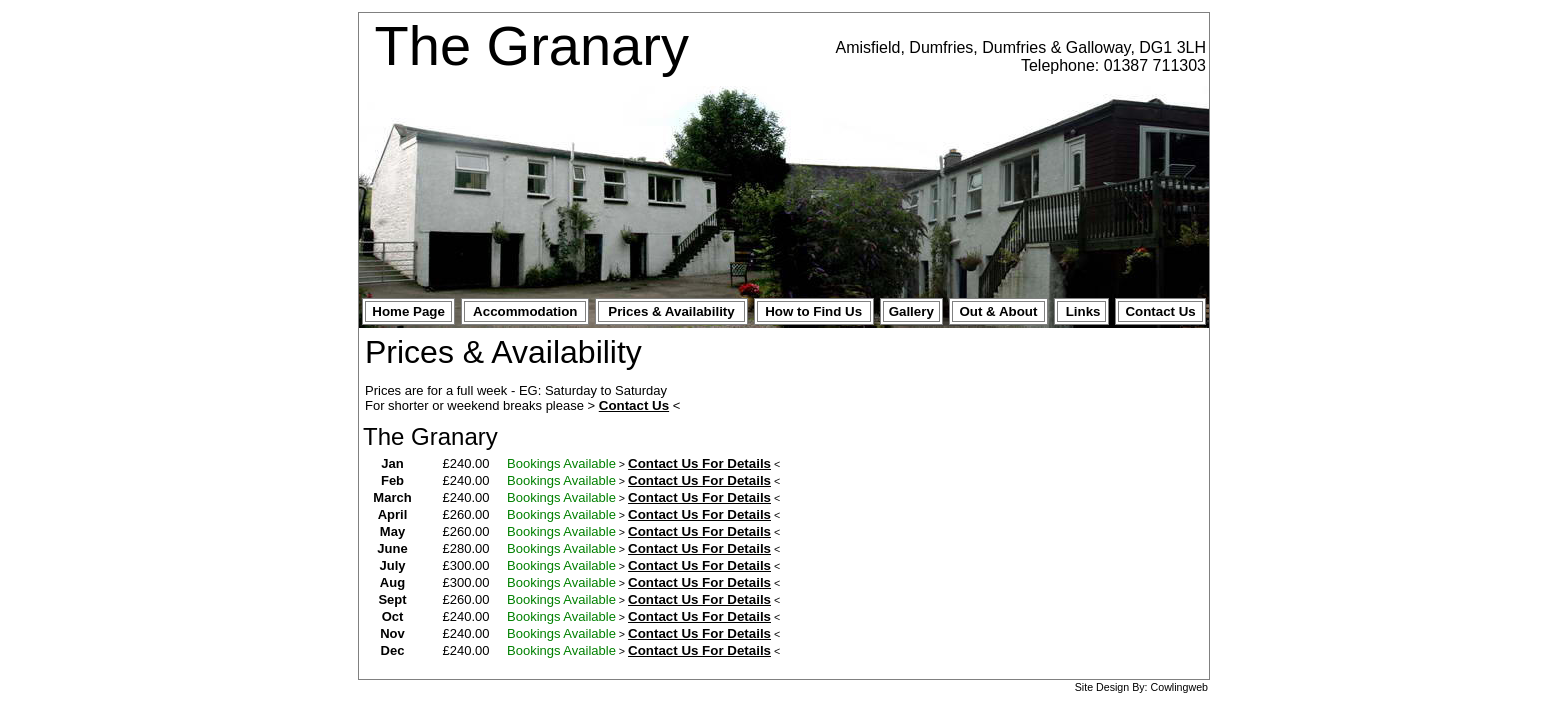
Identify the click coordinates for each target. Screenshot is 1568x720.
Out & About (998, 311)
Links (1083, 311)
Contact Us (1160, 311)
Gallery (911, 311)
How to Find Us (813, 311)
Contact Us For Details (699, 463)
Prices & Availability (671, 311)
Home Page (408, 311)
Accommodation (525, 311)
